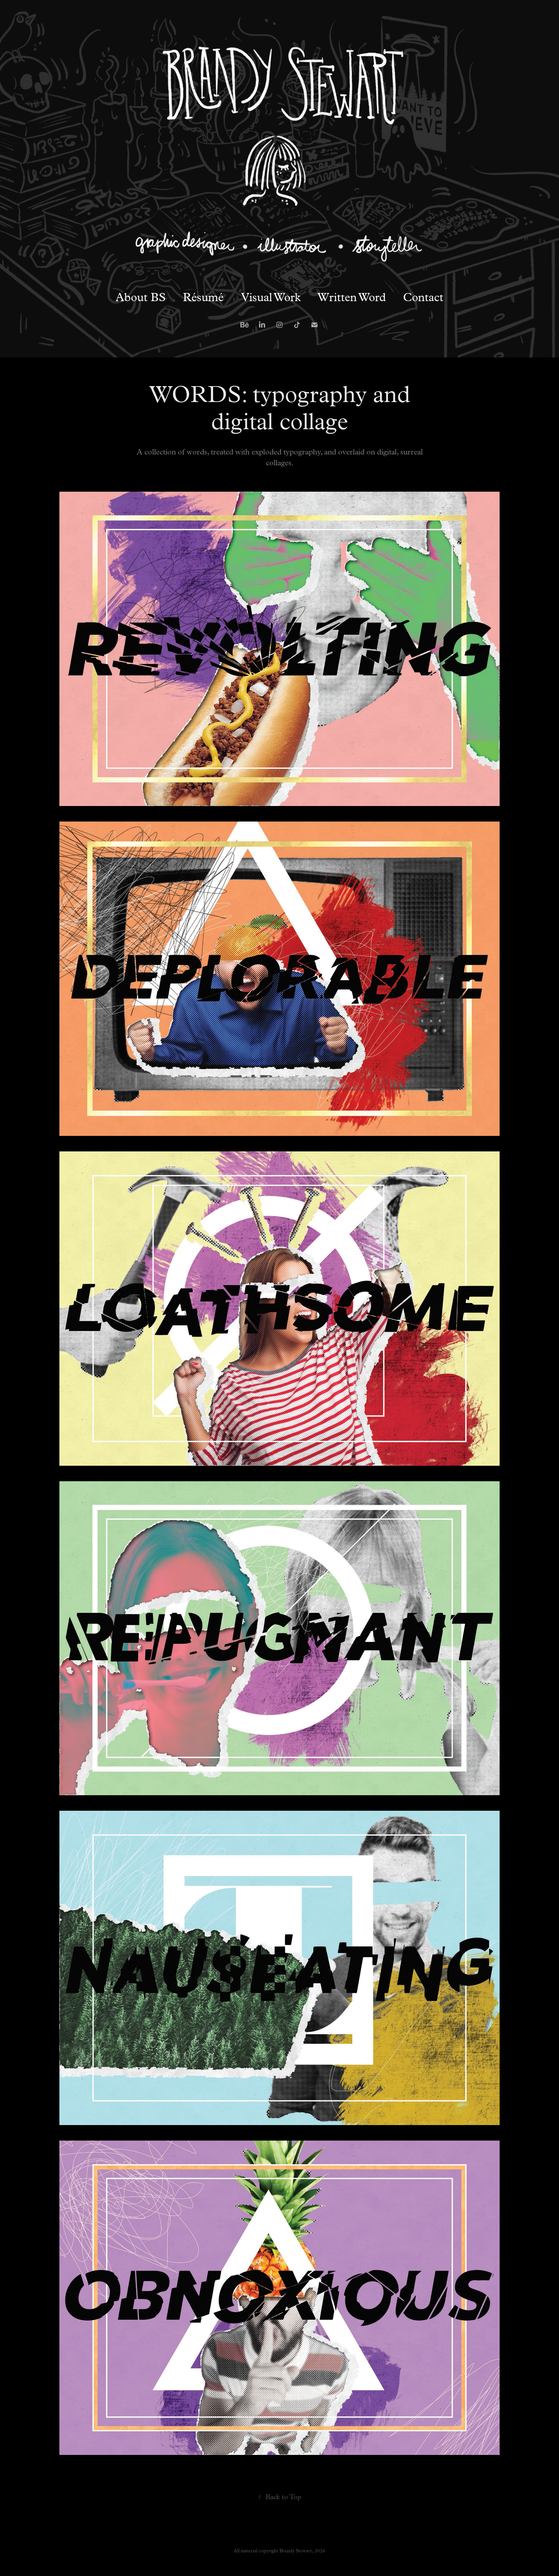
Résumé (203, 297)
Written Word (352, 297)
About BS (141, 297)
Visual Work (270, 297)
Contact (423, 297)
